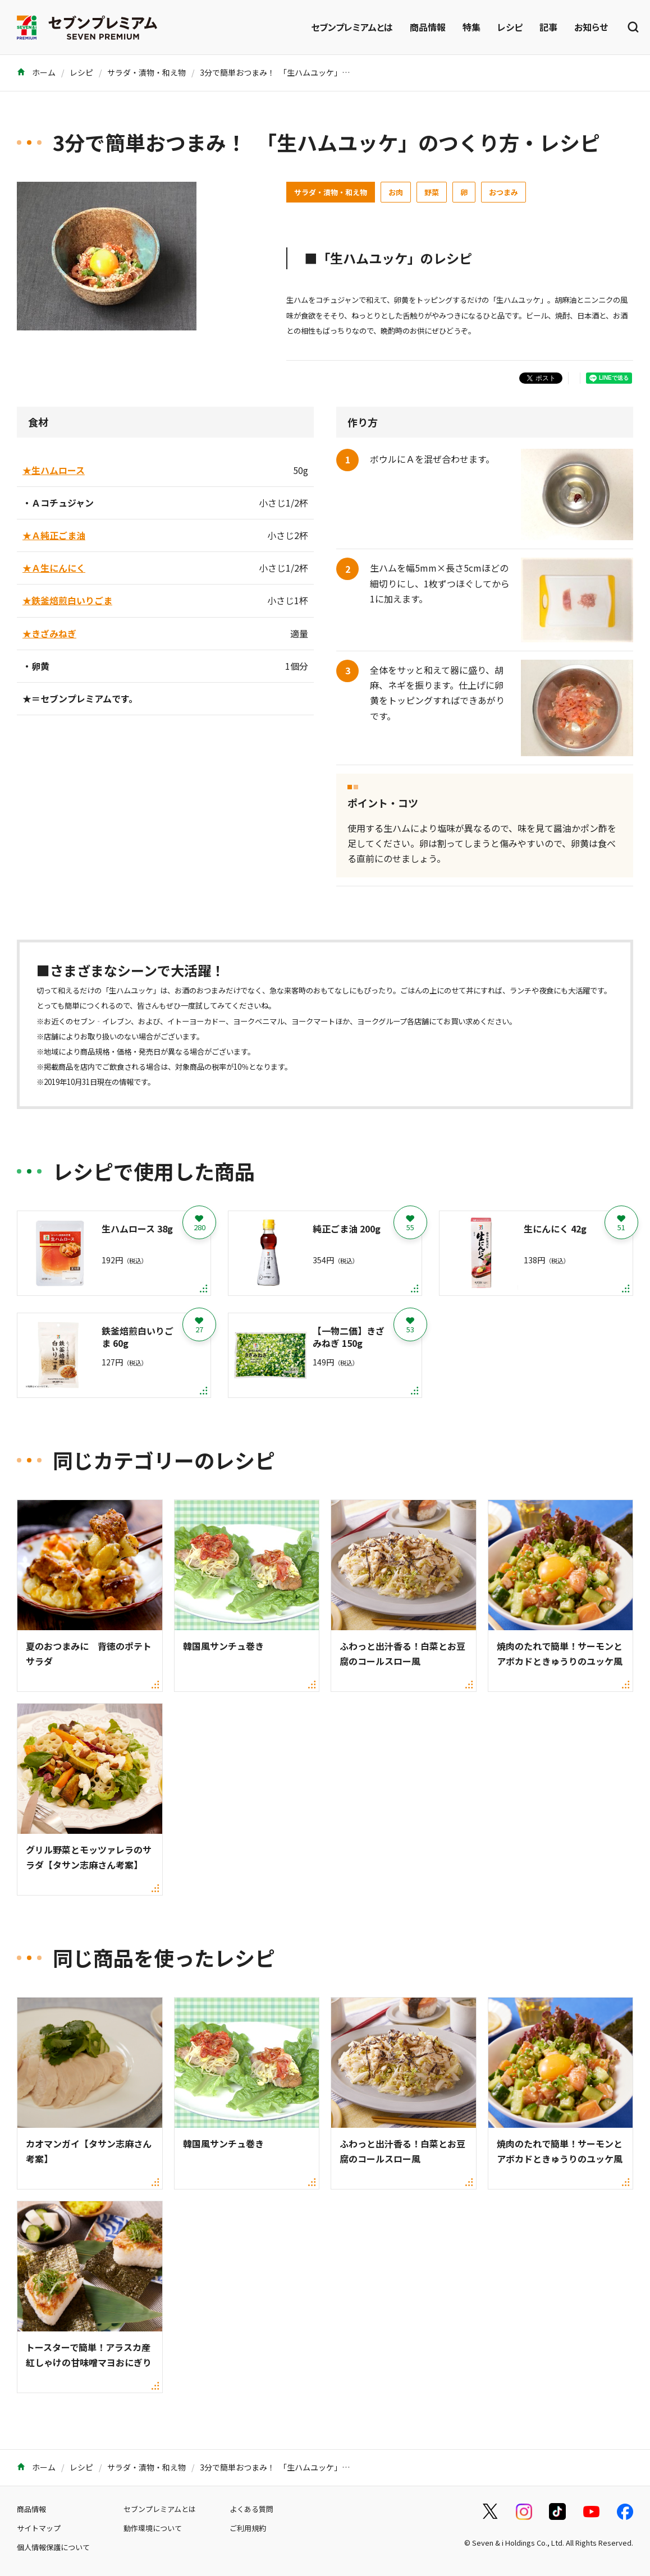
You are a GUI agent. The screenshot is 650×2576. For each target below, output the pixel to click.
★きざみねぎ (49, 633)
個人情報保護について (53, 2547)
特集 (471, 27)
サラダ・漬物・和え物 (146, 72)
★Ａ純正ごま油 (53, 535)
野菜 (431, 192)
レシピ (510, 27)
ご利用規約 (248, 2528)
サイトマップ (39, 2528)
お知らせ (591, 27)
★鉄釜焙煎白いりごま (67, 600)
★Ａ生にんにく (53, 567)
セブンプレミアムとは (352, 27)
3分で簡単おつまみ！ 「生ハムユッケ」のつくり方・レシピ (306, 72)
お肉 (395, 192)
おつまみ (503, 192)
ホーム (36, 72)
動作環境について (152, 2528)
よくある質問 (251, 2509)
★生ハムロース (53, 470)
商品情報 (428, 27)
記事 (548, 27)
